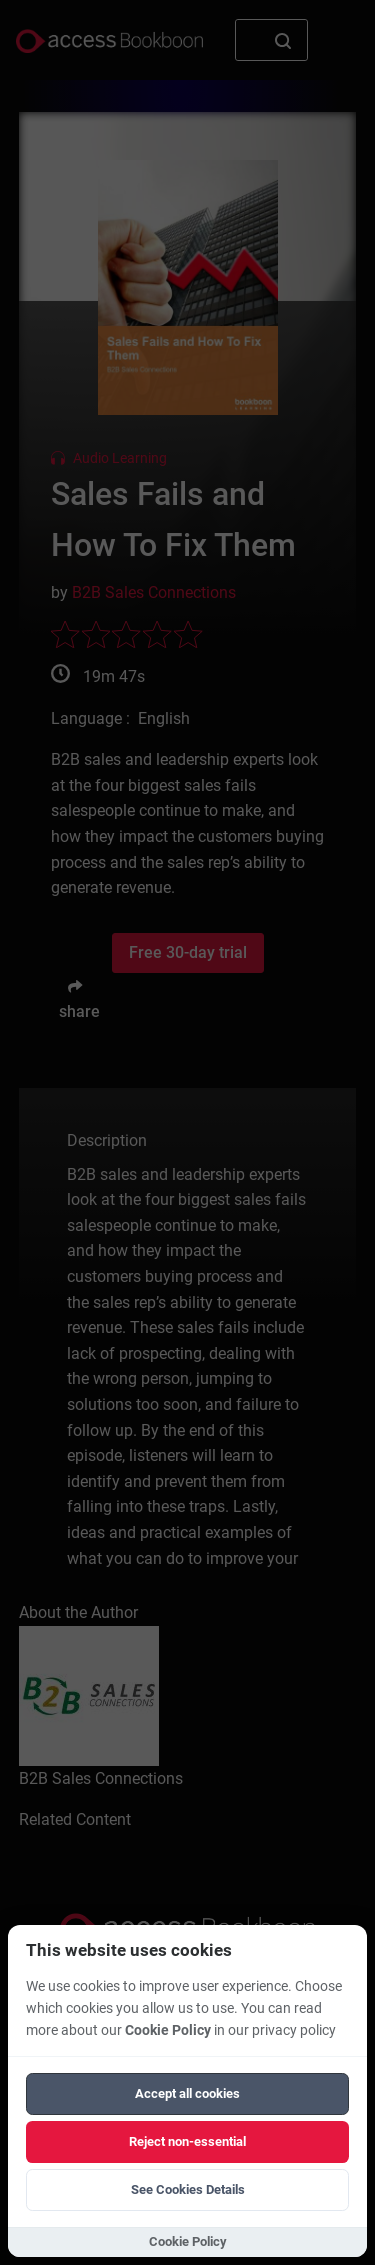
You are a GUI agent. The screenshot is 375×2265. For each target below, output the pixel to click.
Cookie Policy (168, 2030)
